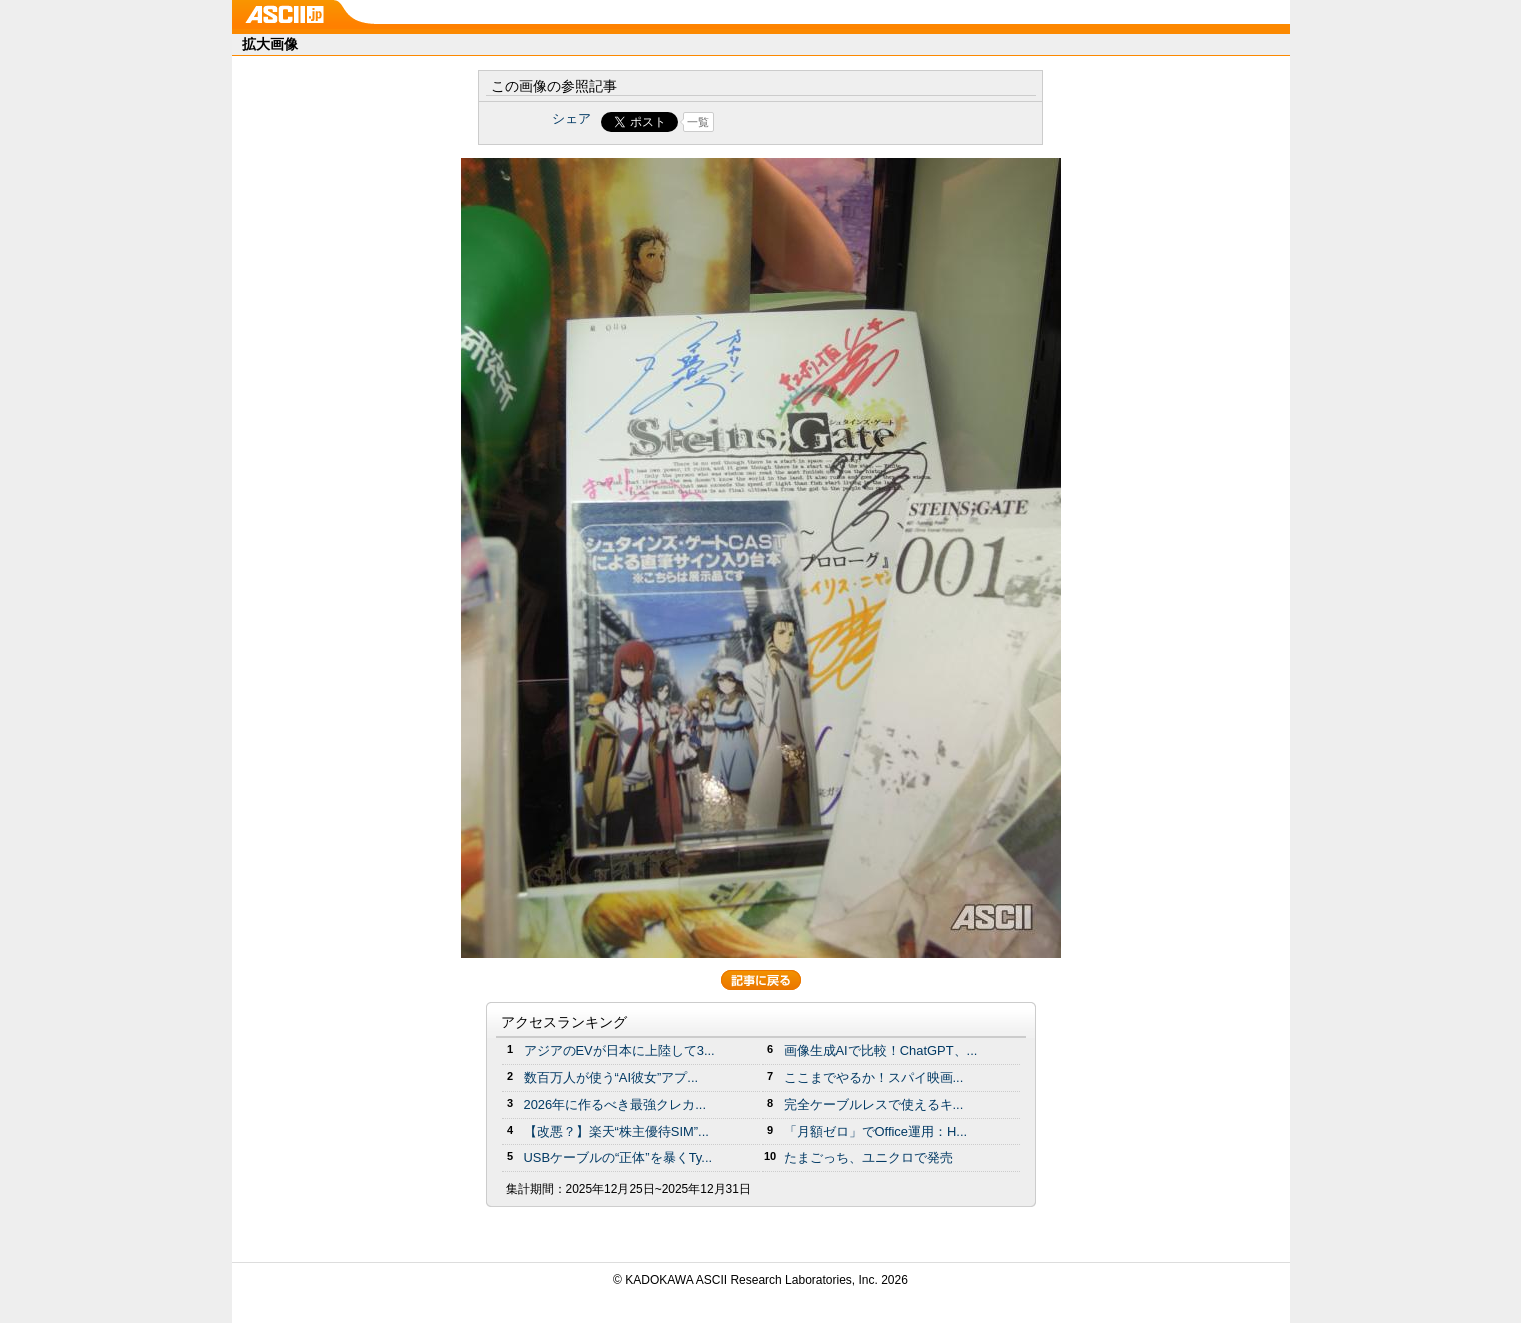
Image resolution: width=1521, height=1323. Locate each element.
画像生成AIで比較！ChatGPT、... (881, 1050)
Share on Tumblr (834, 122)
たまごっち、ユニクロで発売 (868, 1157)
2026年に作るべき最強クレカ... (615, 1104)
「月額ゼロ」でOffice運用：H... (876, 1131)
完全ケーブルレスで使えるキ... (874, 1104)
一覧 (698, 122)
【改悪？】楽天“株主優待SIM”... (616, 1131)
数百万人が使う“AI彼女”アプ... (611, 1077)
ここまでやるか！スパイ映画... (874, 1077)
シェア (571, 118)
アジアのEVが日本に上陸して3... (619, 1050)
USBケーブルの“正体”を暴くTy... (618, 1157)
